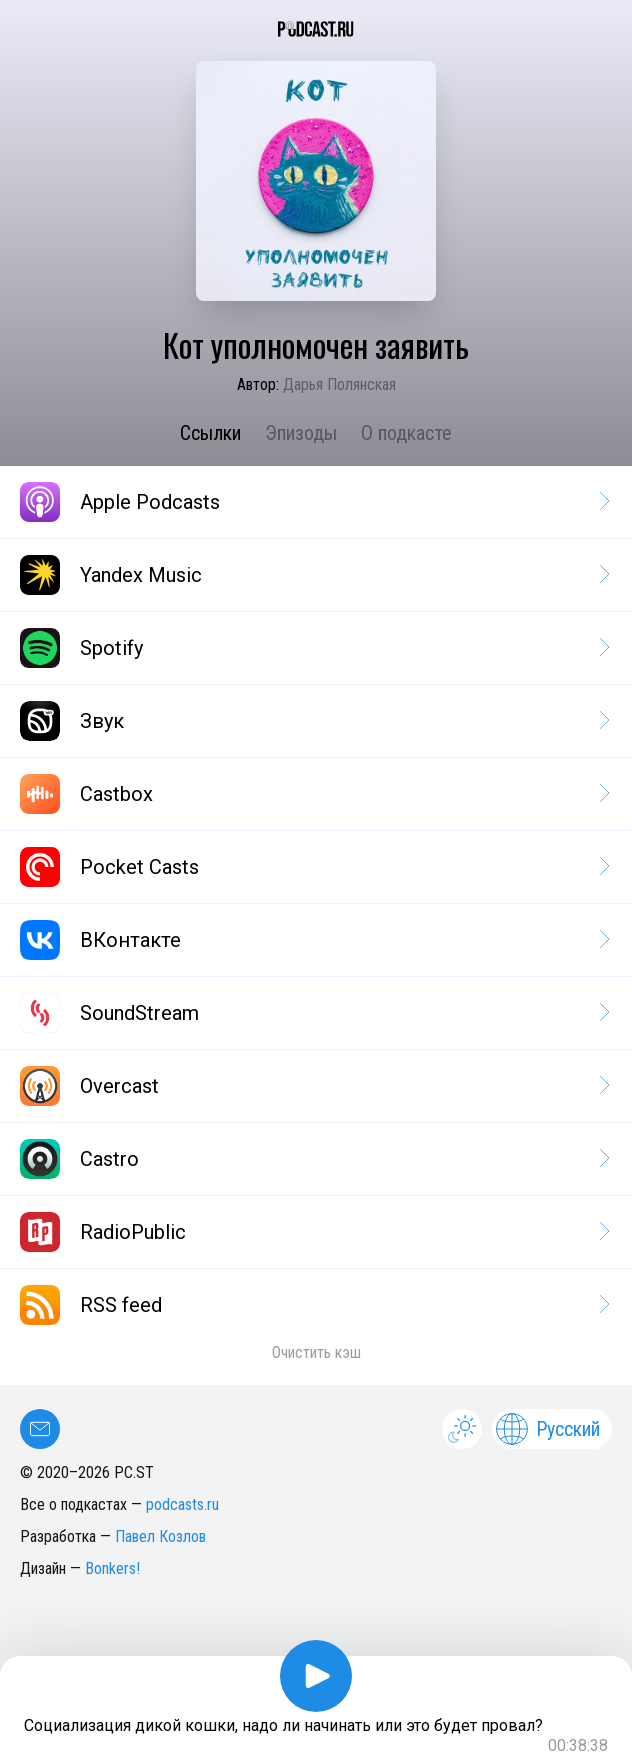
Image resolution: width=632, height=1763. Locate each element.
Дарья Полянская (339, 384)
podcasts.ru (182, 1504)
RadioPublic (313, 1232)
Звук (313, 721)
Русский (548, 1429)
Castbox (313, 794)
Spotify (313, 648)
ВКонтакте (313, 940)
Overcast (313, 1086)
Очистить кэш (316, 1352)
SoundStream (313, 1013)
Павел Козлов (160, 1536)
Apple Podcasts (313, 502)
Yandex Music (313, 575)
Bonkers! (112, 1568)
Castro (313, 1159)
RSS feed (313, 1305)
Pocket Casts (313, 867)
